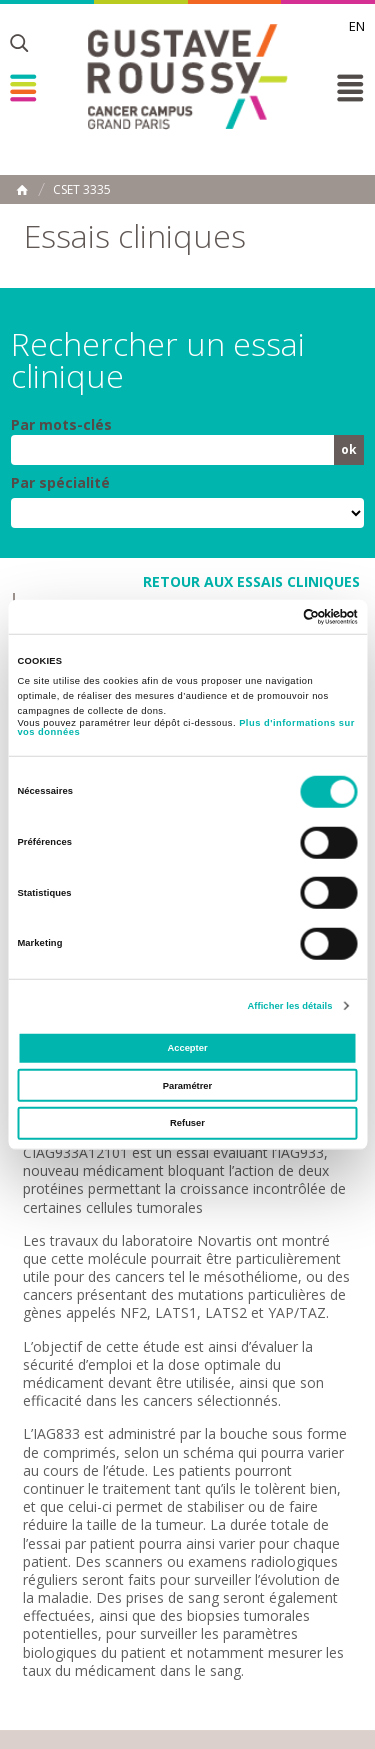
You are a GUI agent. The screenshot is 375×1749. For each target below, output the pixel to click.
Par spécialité (60, 483)
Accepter (187, 1048)
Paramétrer (187, 1086)
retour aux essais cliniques (251, 581)
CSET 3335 (82, 190)
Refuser (187, 1123)
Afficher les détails (289, 1006)
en (357, 26)
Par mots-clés (61, 425)
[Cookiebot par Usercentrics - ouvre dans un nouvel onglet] (271, 617)
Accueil (22, 190)
